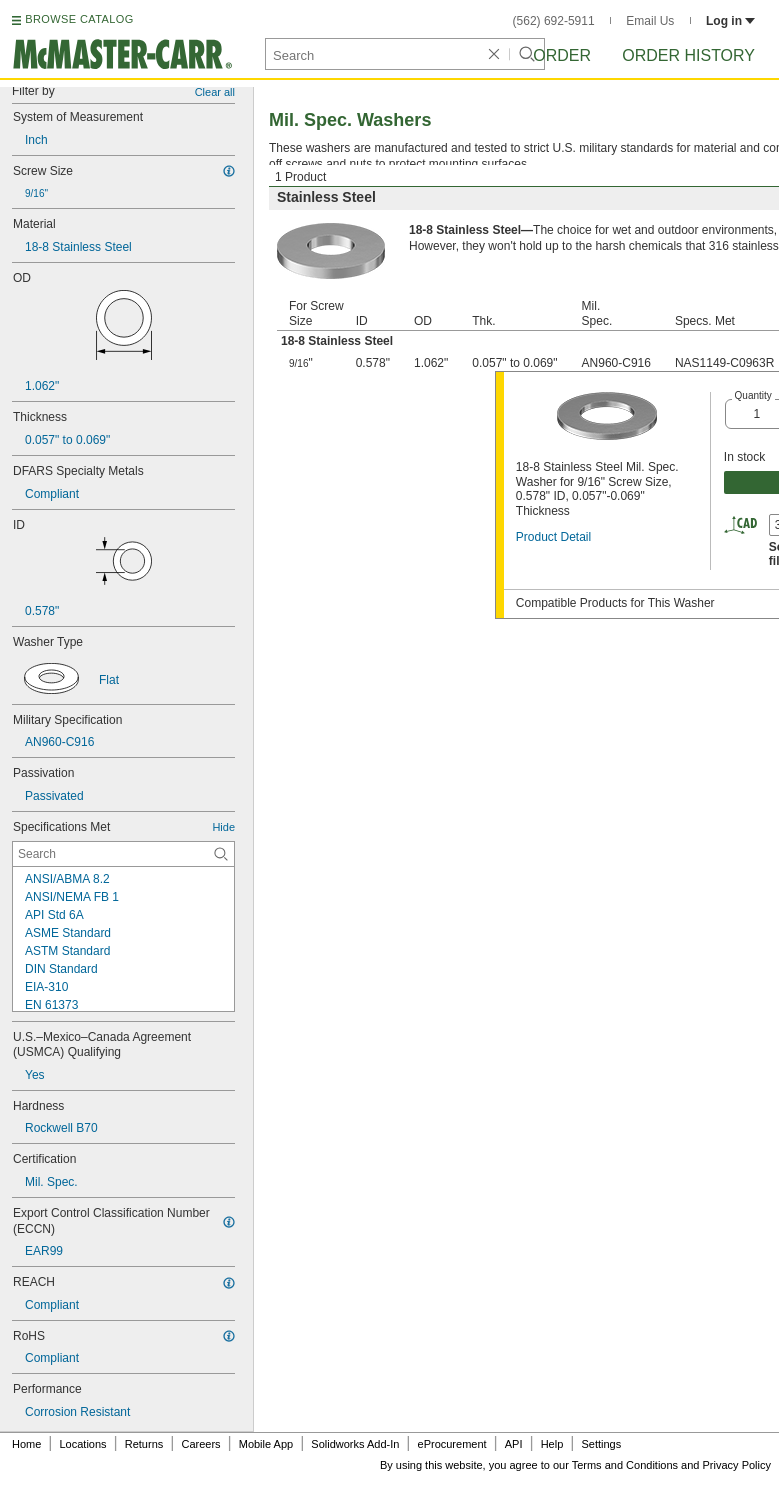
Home (26, 1444)
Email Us (650, 21)
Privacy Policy (737, 1465)
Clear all (215, 92)
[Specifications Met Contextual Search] (123, 854)
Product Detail (553, 537)
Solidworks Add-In (355, 1444)
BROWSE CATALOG (79, 19)
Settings (601, 1444)
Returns (144, 1444)
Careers (200, 1444)
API (514, 1444)
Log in (730, 21)
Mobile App (266, 1444)
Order (562, 55)
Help (552, 1444)
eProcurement (452, 1444)
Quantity (753, 395)
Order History (688, 55)
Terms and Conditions (625, 1465)
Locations (83, 1444)
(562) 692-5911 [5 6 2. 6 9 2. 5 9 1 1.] (554, 21)
